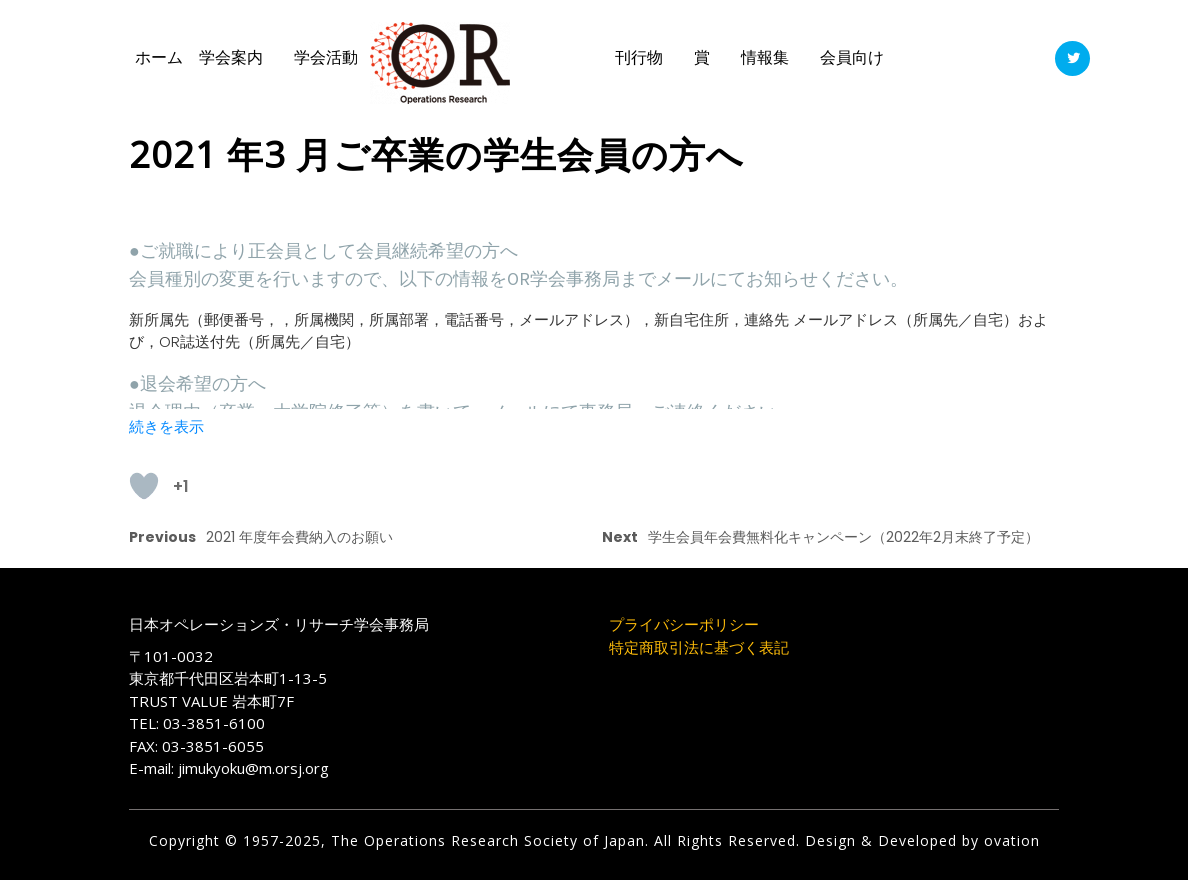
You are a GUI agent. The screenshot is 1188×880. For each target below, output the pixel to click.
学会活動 (326, 57)
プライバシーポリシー (684, 624)
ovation (1009, 840)
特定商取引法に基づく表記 (699, 647)
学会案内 (231, 57)
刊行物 (639, 57)
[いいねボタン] (144, 486)
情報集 (765, 57)
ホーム (159, 57)
